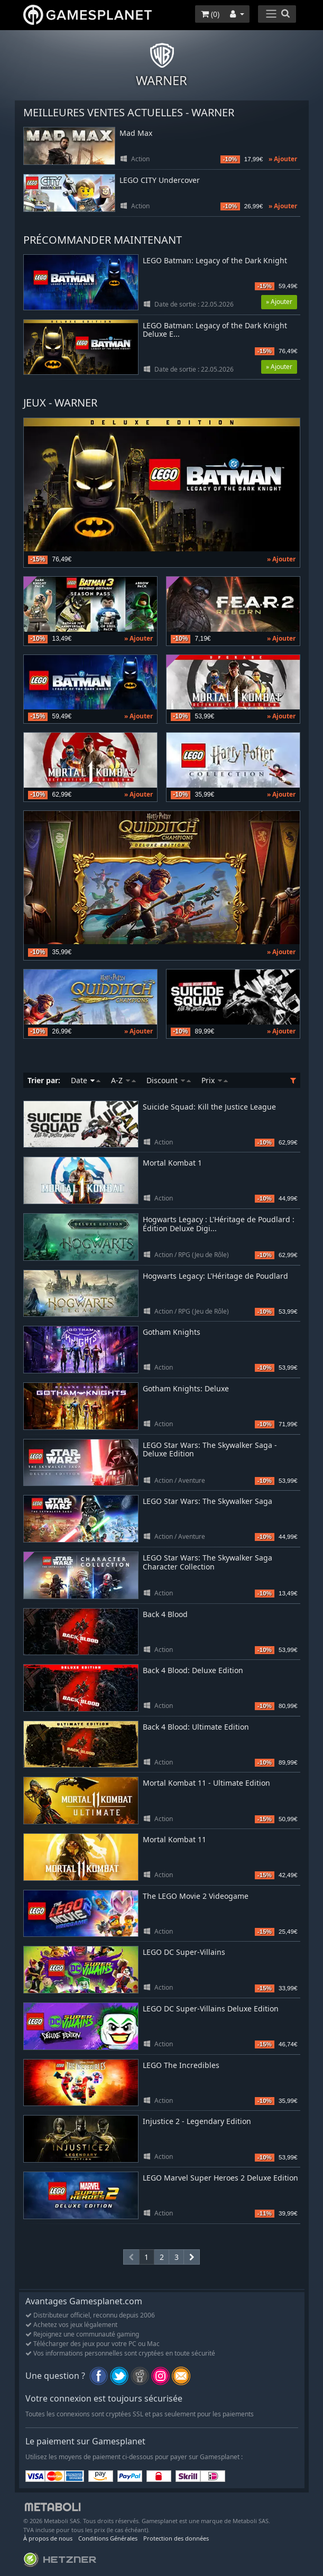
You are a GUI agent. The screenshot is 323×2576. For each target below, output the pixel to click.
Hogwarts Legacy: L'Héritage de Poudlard (215, 1276)
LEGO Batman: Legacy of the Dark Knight (215, 260)
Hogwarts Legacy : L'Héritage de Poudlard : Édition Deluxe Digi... (218, 1223)
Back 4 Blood (165, 1614)
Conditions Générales (107, 2538)
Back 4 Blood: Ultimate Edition (196, 1727)
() (210, 14)
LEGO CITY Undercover (159, 180)
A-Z (123, 1080)
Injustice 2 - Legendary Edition (197, 2121)
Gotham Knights (171, 1332)
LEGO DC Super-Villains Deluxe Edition (211, 2008)
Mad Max (135, 133)
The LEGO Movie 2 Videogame (195, 1896)
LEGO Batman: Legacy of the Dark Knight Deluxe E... (215, 330)
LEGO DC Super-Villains (184, 1952)
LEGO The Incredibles (181, 2065)
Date (85, 1080)
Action (140, 159)
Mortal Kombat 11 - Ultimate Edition (206, 1783)
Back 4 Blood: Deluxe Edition (193, 1670)
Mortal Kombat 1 (172, 1163)
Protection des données (176, 2538)
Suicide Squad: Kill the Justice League (209, 1107)
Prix (214, 1080)
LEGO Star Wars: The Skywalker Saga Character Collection (207, 1562)
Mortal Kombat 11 (174, 1839)
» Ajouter (283, 158)
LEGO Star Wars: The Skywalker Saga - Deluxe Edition (210, 1449)
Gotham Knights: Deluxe (186, 1388)
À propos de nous (47, 2538)
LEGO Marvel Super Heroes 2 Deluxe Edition (220, 2178)
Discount (168, 1080)
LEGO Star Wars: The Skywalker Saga (207, 1501)
